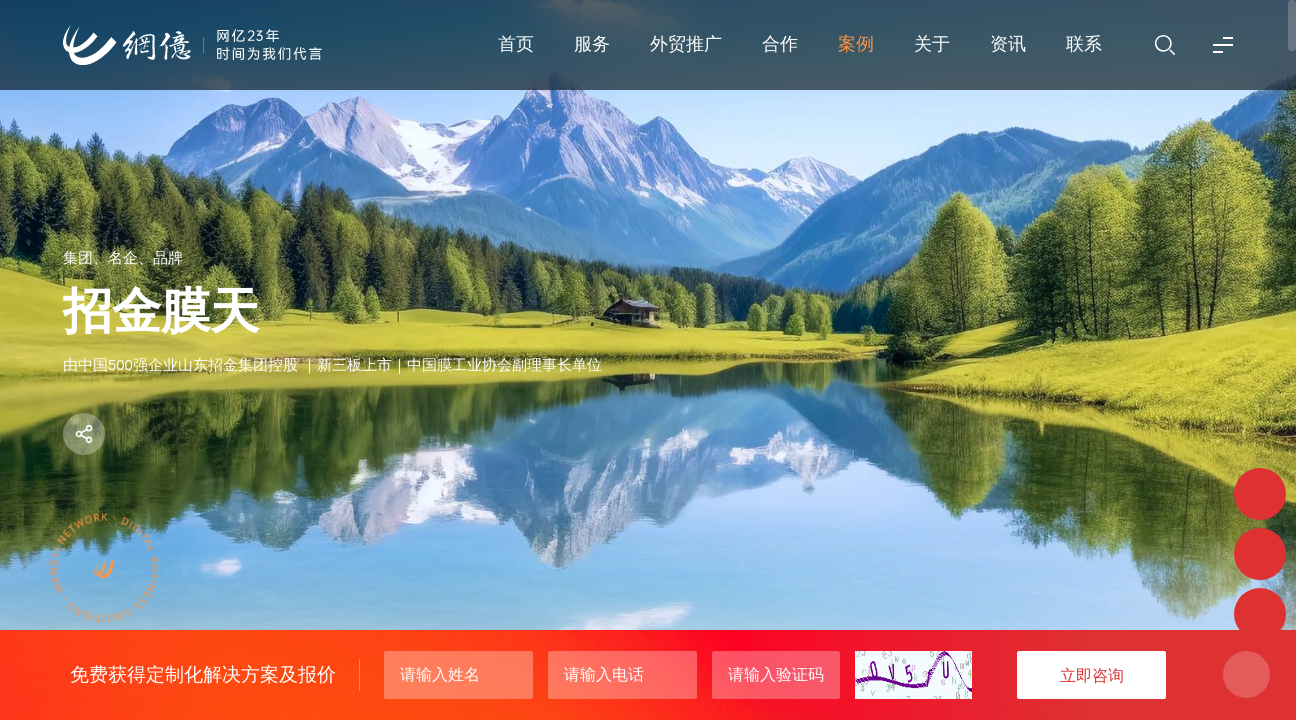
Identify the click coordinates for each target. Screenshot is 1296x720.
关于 (932, 44)
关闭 (1246, 674)
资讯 (1008, 44)
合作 (780, 44)
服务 (592, 44)
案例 (856, 44)
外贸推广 (686, 44)
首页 (516, 44)
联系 (1084, 44)
